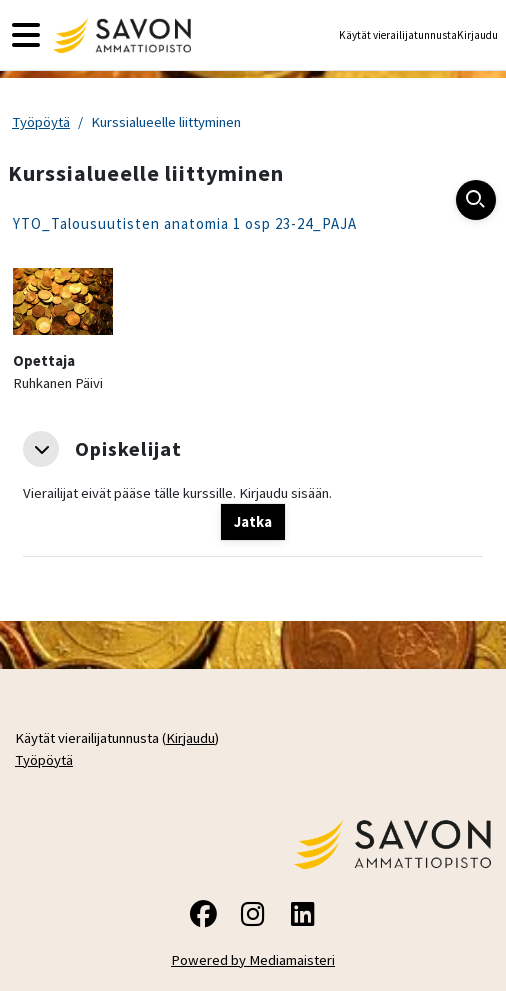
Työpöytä (41, 122)
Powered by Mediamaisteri (253, 960)
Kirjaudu (477, 35)
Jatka (253, 522)
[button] (41, 449)
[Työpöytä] (119, 35)
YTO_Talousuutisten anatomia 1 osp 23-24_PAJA (185, 223)
